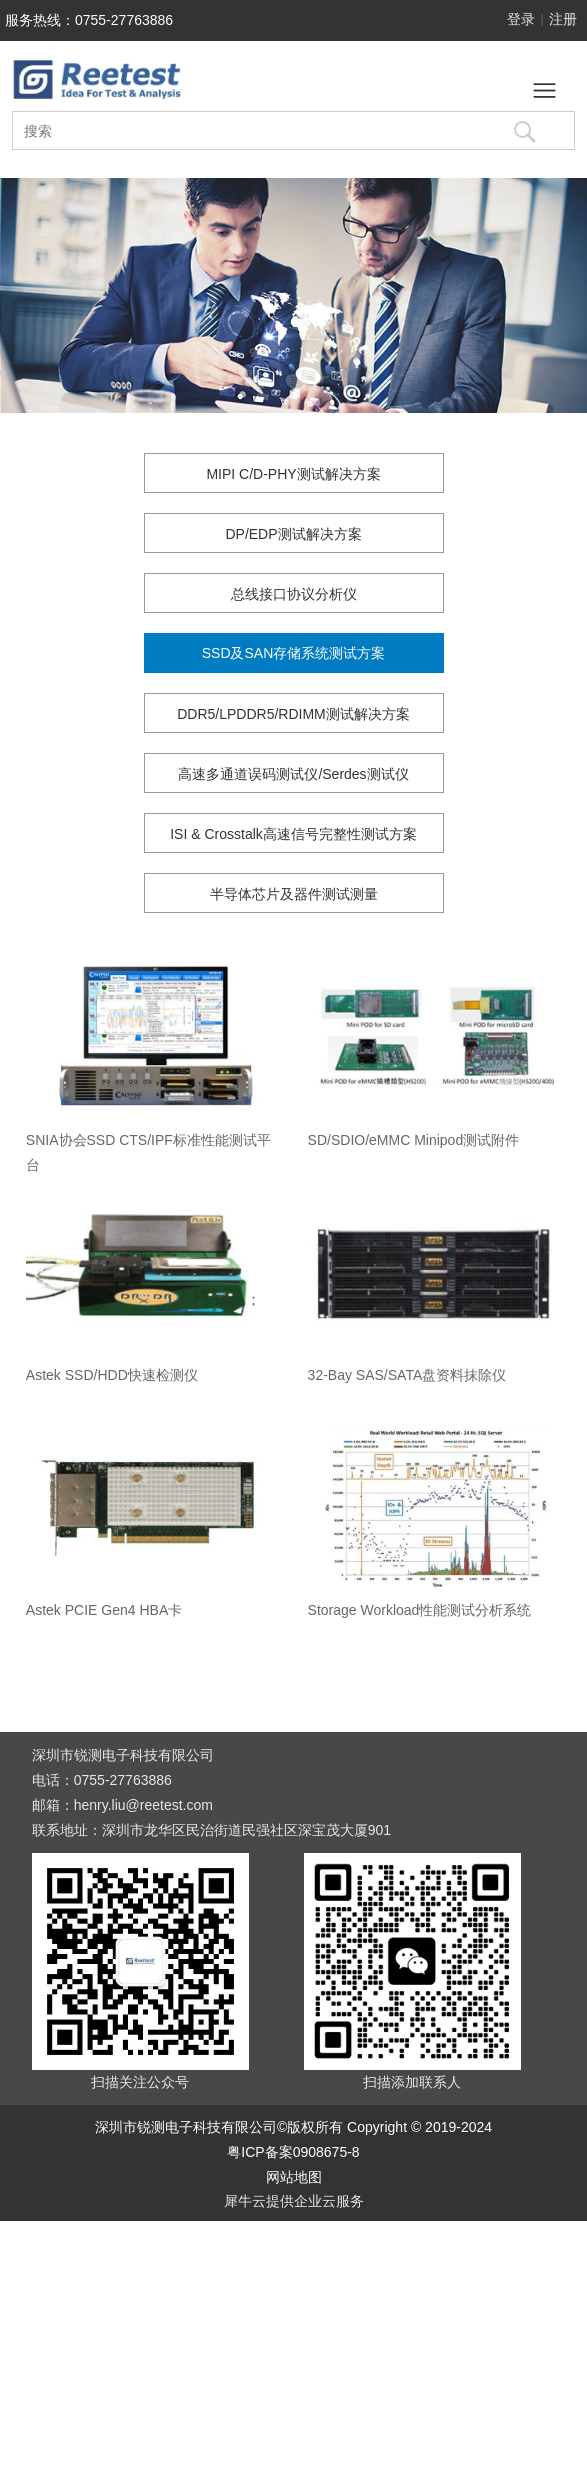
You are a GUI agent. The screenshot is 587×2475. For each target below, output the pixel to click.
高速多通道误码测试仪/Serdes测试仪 (293, 774)
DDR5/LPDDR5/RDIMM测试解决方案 (293, 714)
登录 (521, 19)
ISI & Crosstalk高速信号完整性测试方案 (293, 834)
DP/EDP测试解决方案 (293, 534)
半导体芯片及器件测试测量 (294, 894)
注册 (563, 19)
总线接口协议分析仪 (294, 594)
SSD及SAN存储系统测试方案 (294, 653)
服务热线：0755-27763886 (89, 20)
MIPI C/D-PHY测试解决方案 (293, 474)
